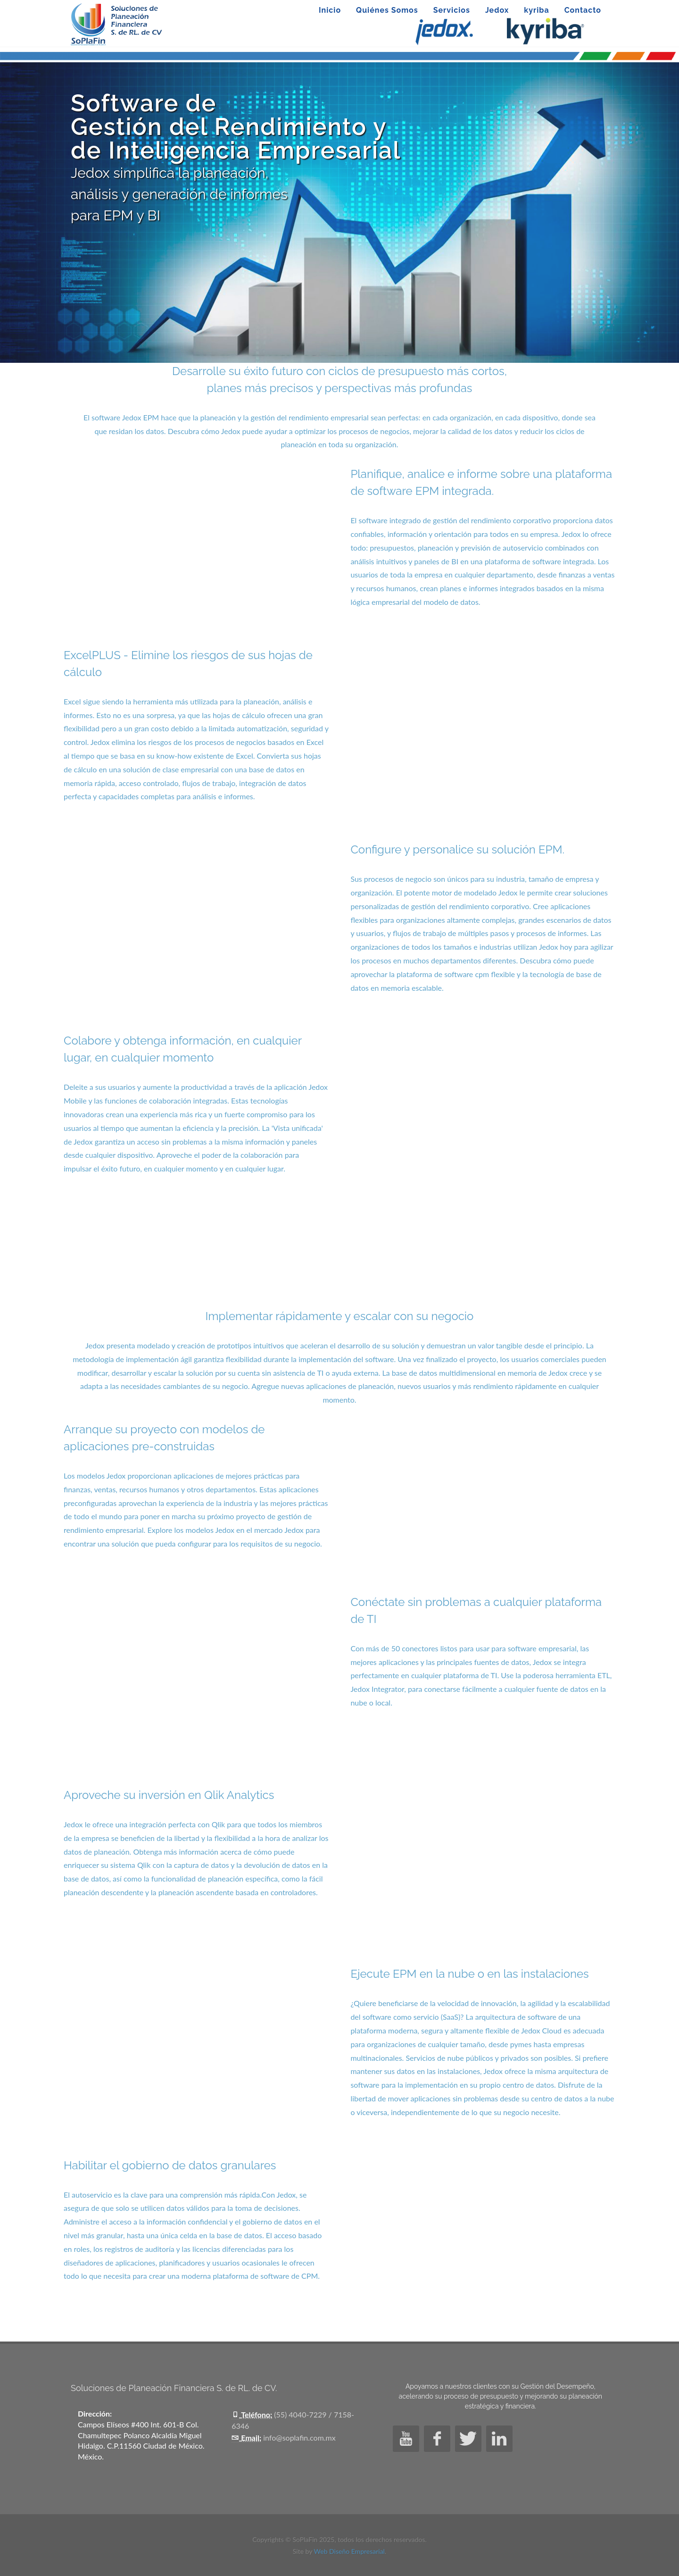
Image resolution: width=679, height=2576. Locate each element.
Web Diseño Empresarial (349, 2551)
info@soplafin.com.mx (299, 2437)
